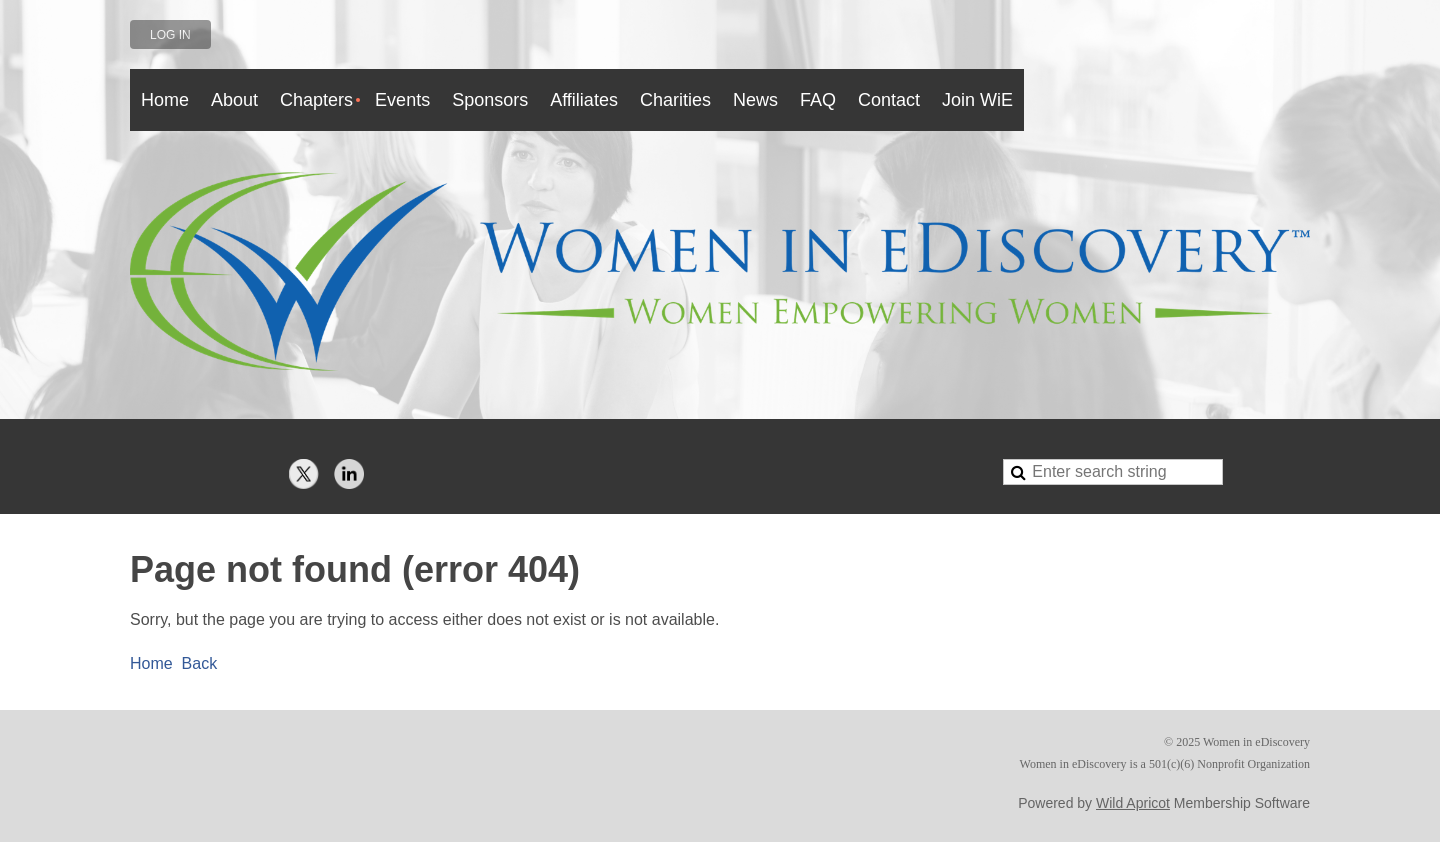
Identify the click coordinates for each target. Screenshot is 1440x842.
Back (200, 663)
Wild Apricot (1133, 803)
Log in (170, 35)
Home (151, 663)
